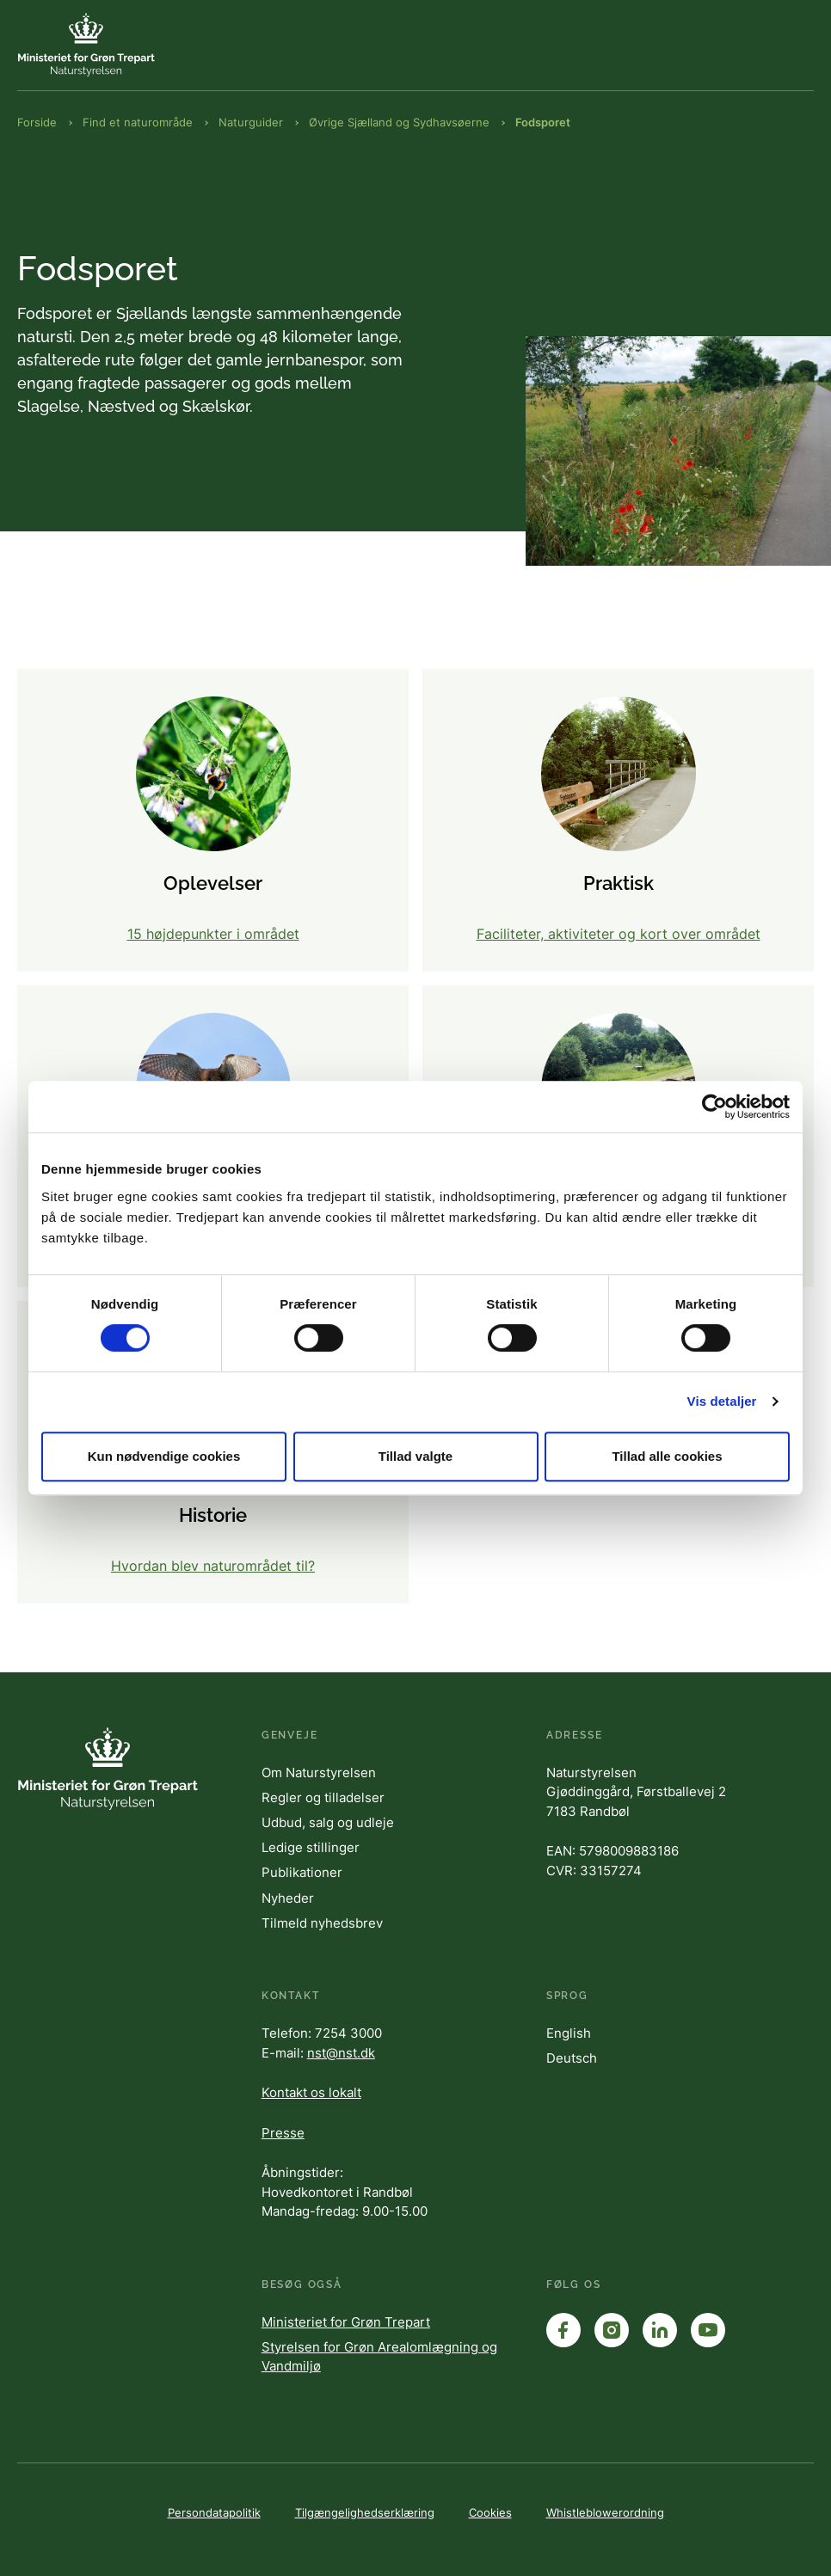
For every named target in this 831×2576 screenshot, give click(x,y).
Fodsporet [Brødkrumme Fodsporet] (542, 122)
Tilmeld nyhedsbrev (322, 1923)
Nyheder (288, 1898)
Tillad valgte (415, 1456)
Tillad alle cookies (667, 1456)
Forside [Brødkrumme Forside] (37, 122)
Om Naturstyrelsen (319, 1772)
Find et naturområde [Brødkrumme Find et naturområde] (138, 122)
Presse (283, 2133)
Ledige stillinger (311, 1847)
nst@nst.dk (341, 2053)
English (568, 2033)
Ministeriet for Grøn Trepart (346, 2322)
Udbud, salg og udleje (328, 1822)
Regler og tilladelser (323, 1797)
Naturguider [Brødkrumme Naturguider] (251, 122)
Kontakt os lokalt (311, 2092)
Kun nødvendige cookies (164, 1456)
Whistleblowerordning (605, 2512)
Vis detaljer (722, 1401)
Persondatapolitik (214, 2512)
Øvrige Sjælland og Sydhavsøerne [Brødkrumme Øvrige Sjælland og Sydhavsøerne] (399, 122)
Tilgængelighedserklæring (364, 2512)
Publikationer (302, 1872)
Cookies (490, 2512)
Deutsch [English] (571, 2058)
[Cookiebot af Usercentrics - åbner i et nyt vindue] (714, 1106)
